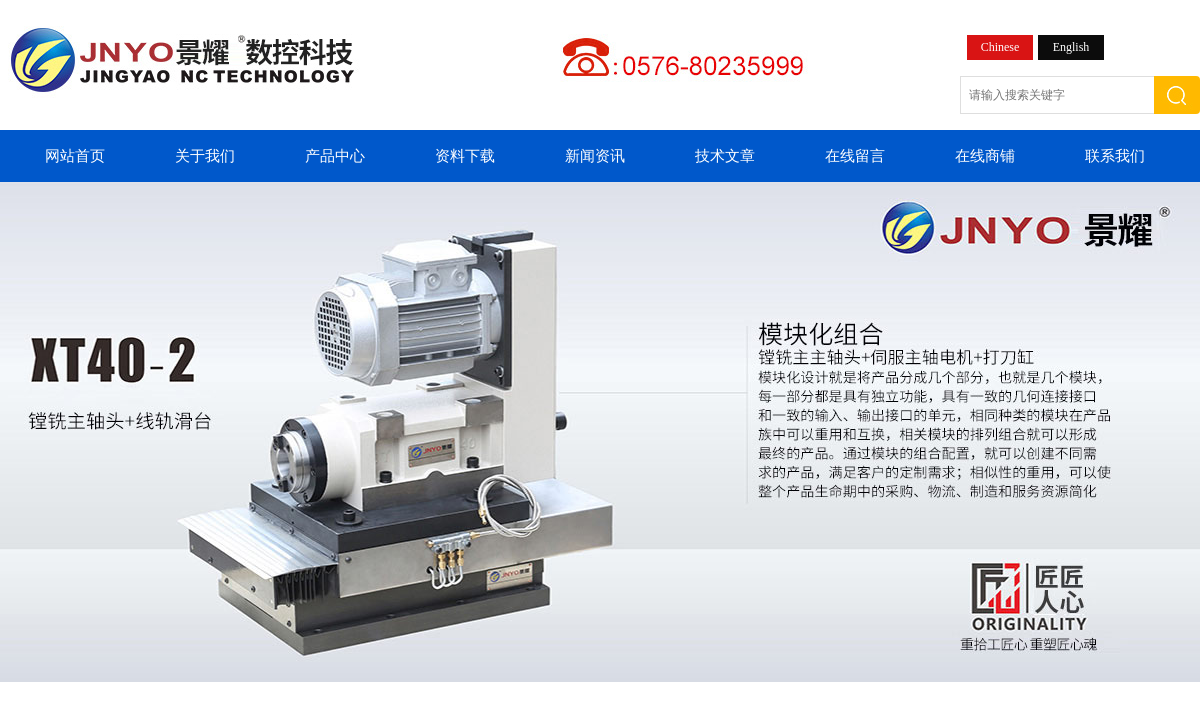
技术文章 (725, 156)
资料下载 (465, 156)
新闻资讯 (595, 156)
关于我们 (205, 156)
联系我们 (1115, 156)
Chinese (1000, 47)
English (1071, 47)
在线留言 (855, 156)
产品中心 (335, 156)
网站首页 (75, 156)
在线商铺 (985, 156)
